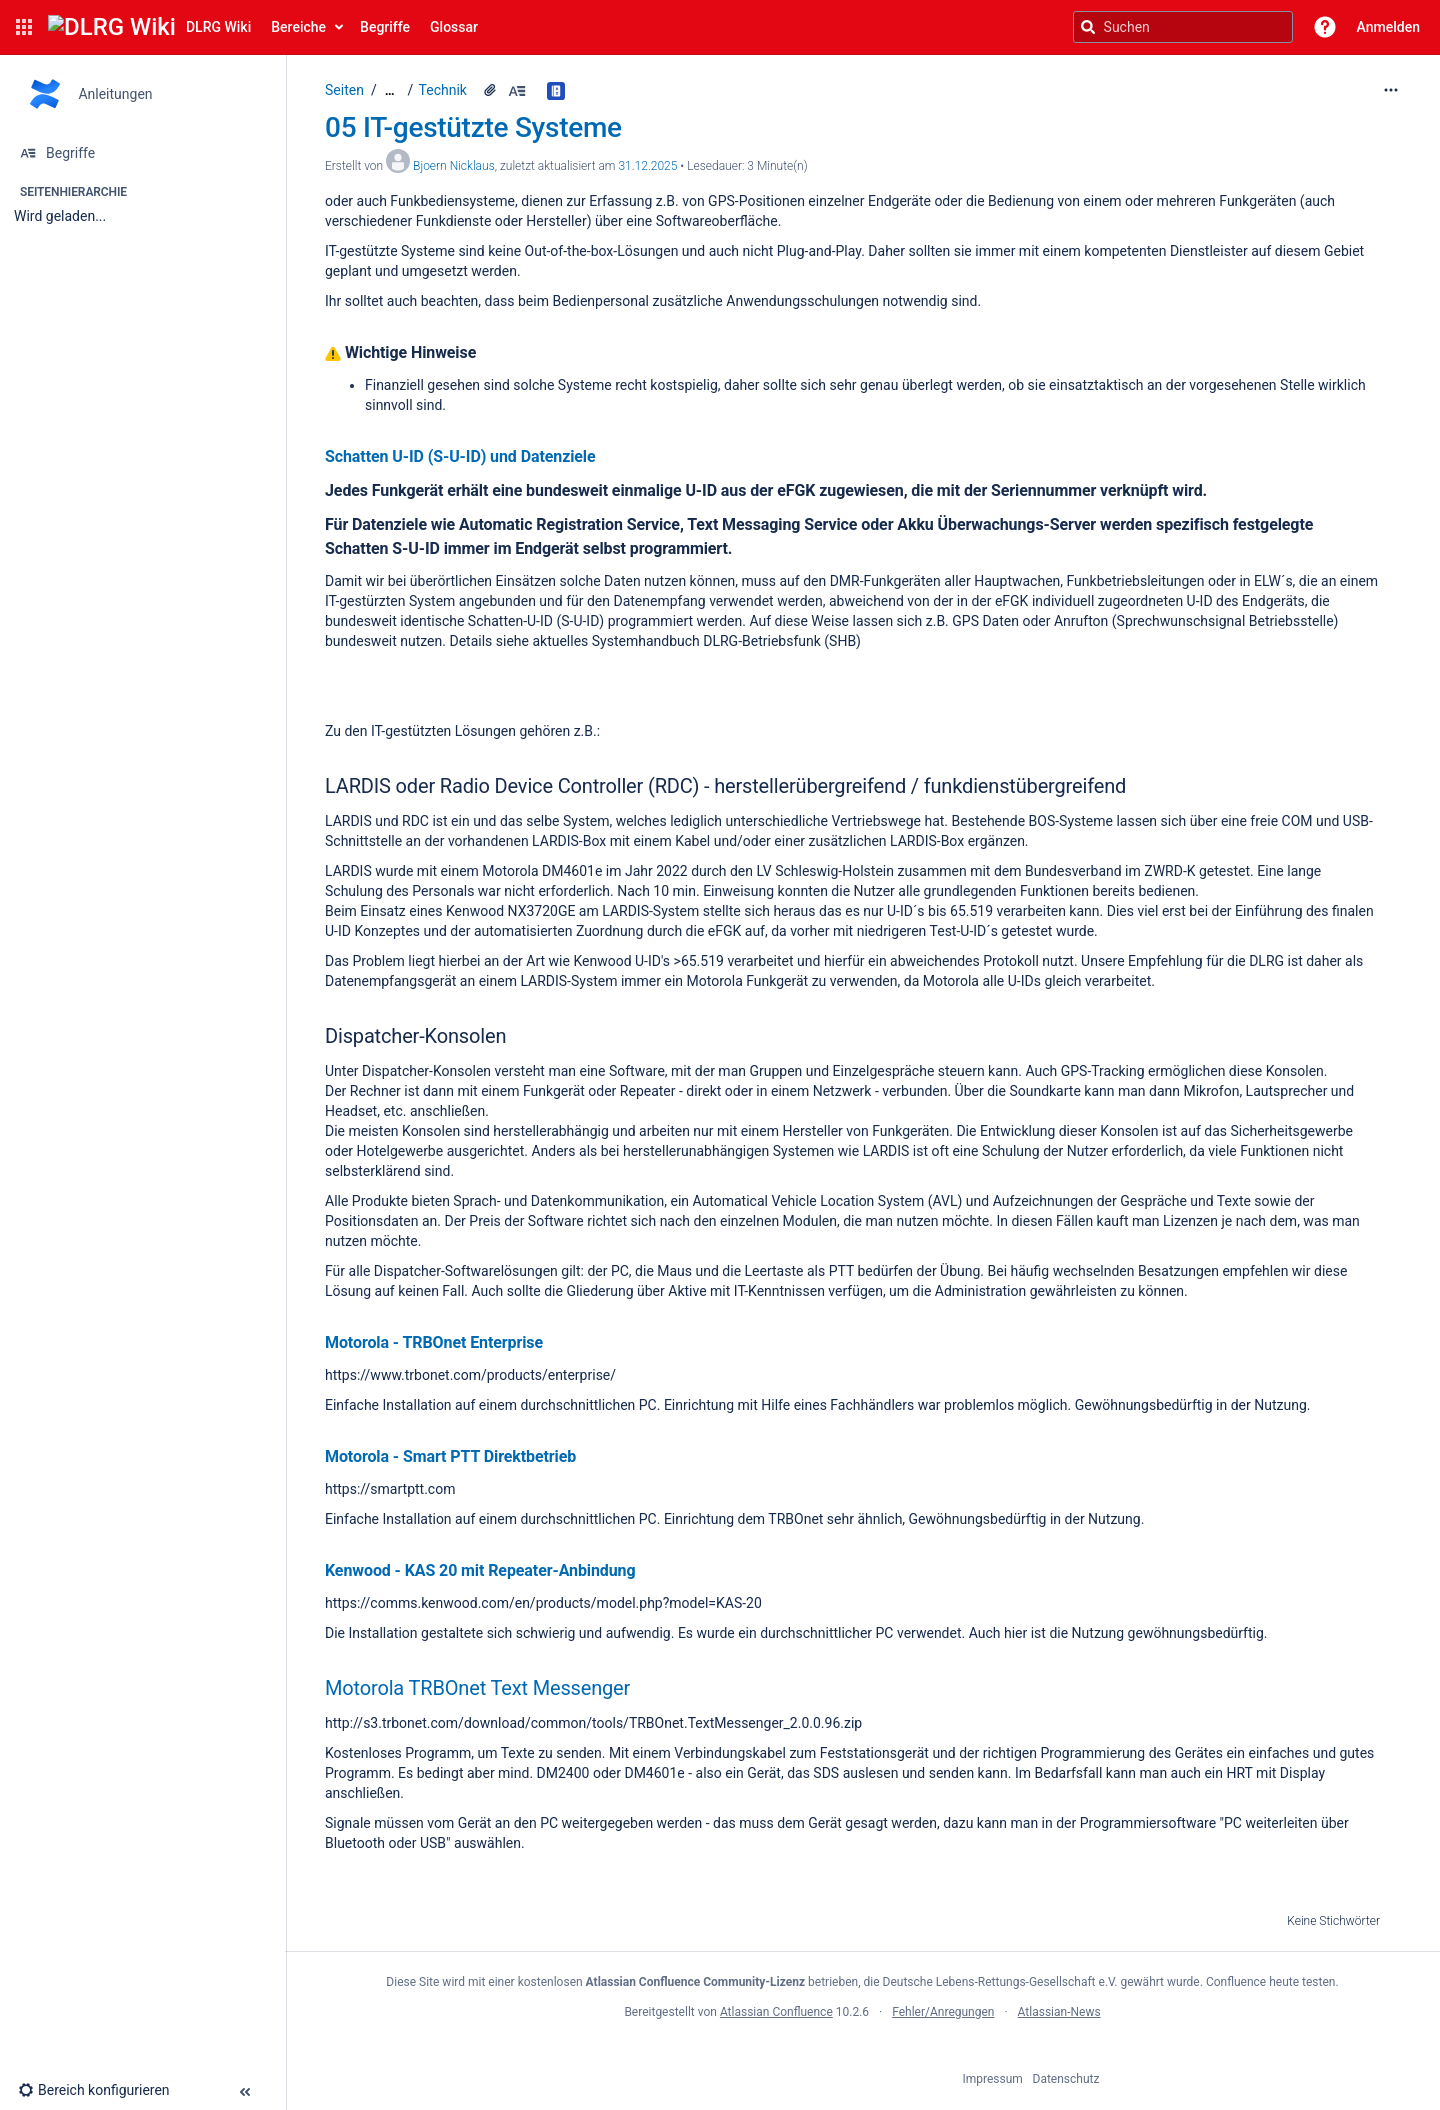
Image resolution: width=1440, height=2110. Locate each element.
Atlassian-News (1059, 2012)
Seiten (344, 90)
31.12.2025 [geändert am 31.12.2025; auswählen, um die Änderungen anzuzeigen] (647, 166)
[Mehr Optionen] (1391, 90)
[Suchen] (1088, 27)
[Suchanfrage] (1183, 27)
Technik (443, 90)
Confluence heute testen (1271, 1982)
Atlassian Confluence (776, 2012)
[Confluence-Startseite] (149, 27)
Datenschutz (1066, 2079)
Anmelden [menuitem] (1388, 27)
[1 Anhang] (490, 90)
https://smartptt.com (390, 1489)
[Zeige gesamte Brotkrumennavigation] (390, 90)
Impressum (993, 2079)
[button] (24, 27)
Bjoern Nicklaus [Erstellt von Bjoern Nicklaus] (454, 166)
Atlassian (862, 2056)
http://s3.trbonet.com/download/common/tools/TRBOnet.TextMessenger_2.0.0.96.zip (593, 1723)
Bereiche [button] (298, 27)
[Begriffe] (142, 153)
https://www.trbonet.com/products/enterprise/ (470, 1375)
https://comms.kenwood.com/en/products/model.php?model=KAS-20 (543, 1603)
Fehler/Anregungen (943, 2012)
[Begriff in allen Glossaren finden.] (558, 90)
